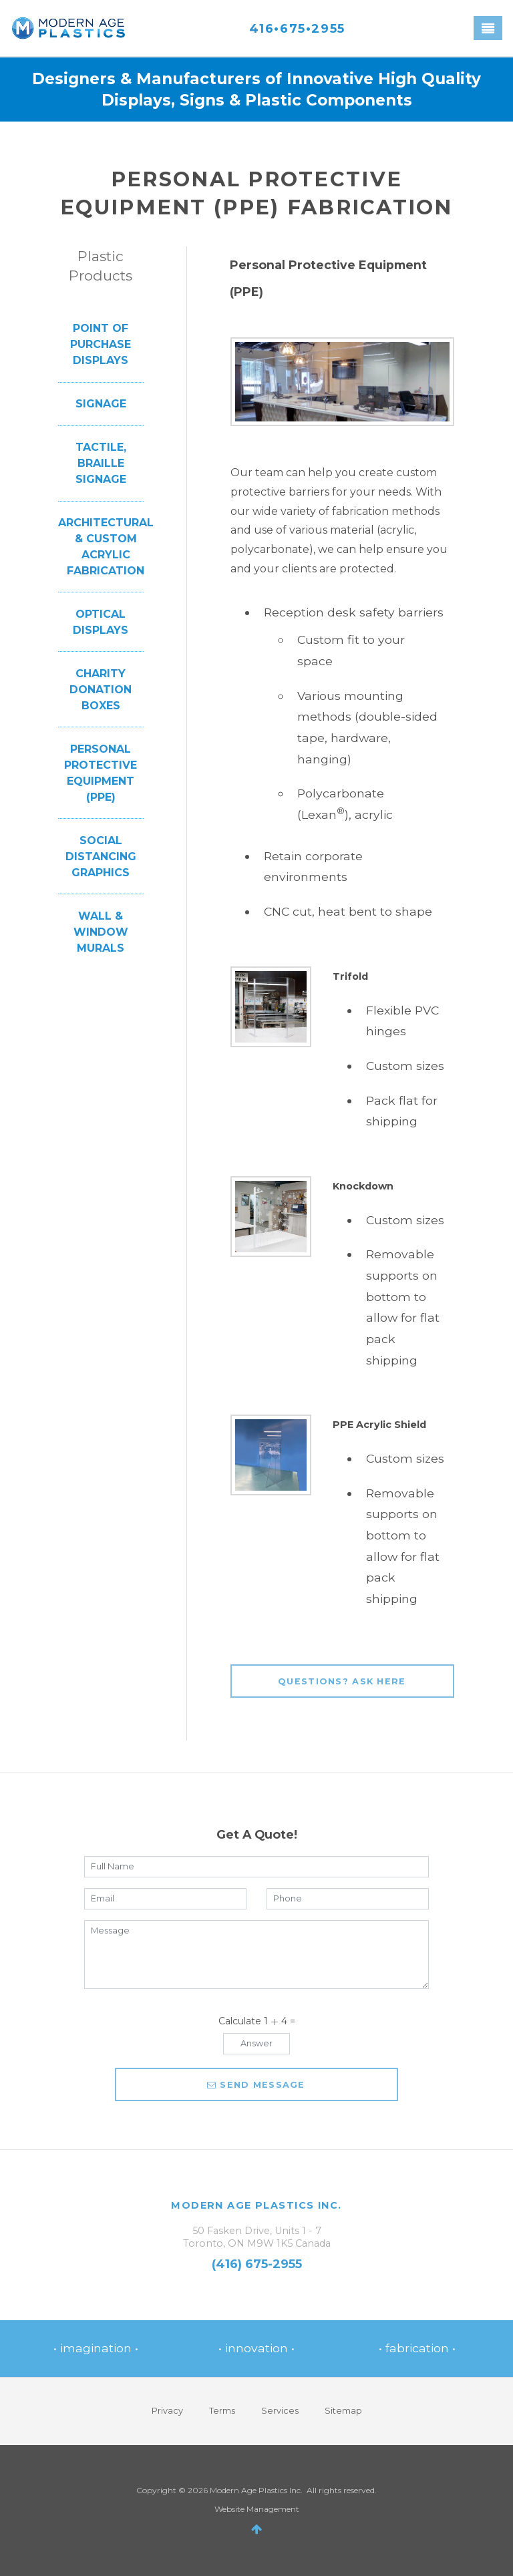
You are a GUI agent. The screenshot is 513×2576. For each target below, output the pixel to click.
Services (280, 2411)
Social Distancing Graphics (100, 856)
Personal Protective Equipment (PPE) (100, 773)
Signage (100, 403)
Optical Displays (100, 622)
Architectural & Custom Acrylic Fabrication (106, 546)
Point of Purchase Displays (100, 344)
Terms (222, 2411)
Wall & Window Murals (100, 932)
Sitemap (343, 2411)
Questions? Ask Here (341, 1681)
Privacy (167, 2411)
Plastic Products (100, 266)
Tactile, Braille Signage (100, 463)
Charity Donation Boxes (100, 689)
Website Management (256, 2509)
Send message (256, 2085)
